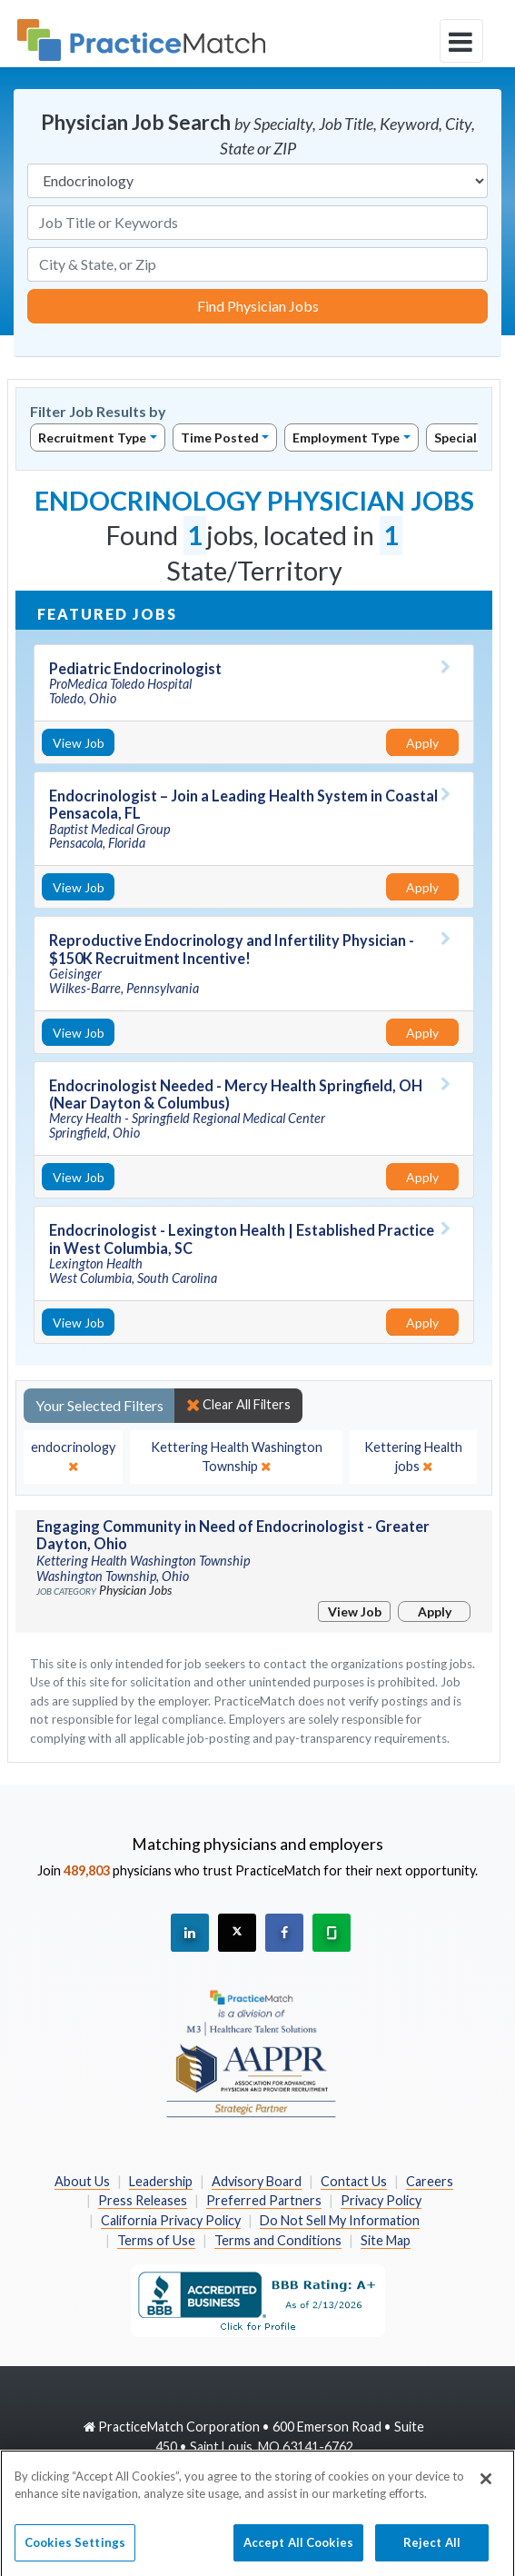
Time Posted (220, 437)
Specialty (462, 437)
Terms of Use (156, 2240)
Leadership (161, 2181)
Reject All (432, 2549)
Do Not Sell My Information (340, 2220)
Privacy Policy (381, 2200)
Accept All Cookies (298, 2549)
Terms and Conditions (278, 2240)
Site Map (386, 2240)
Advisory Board (257, 2181)
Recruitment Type (92, 437)
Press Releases (142, 2200)
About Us (82, 2181)
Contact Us (354, 2181)
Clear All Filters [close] (238, 1405)
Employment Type (346, 437)
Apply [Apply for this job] (422, 743)
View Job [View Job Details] (78, 743)
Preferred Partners (264, 2200)
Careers (429, 2181)
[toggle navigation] (461, 41)
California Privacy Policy (171, 2220)
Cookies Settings (75, 2549)
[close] (73, 1457)
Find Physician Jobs (258, 305)
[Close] (486, 2486)
